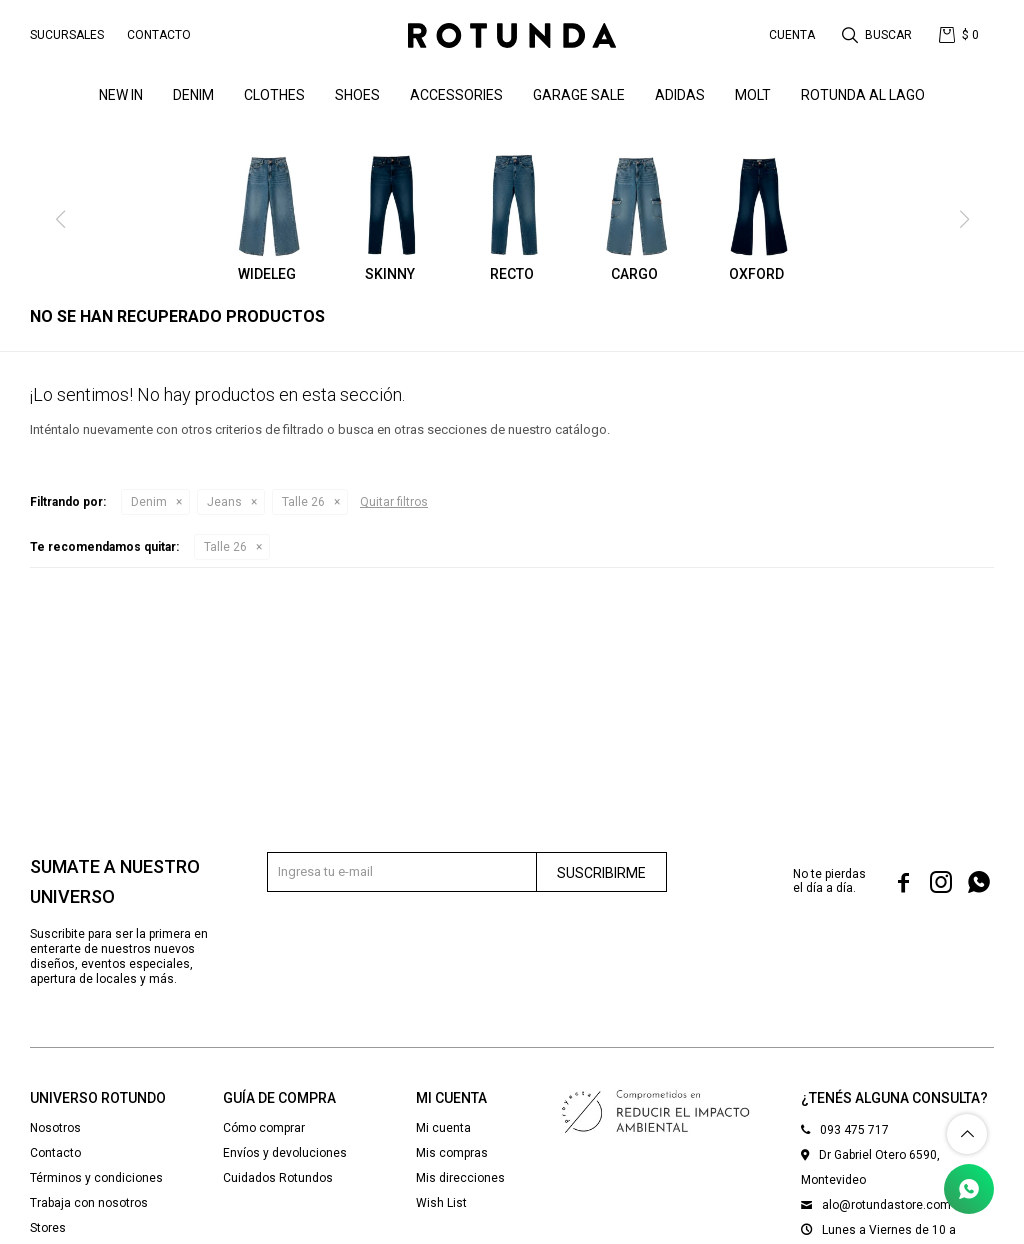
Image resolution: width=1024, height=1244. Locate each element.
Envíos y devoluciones (285, 1153)
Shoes (357, 95)
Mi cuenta (443, 1128)
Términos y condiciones (96, 1178)
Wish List (441, 1203)
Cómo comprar (264, 1128)
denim (193, 95)
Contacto (159, 35)
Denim (149, 502)
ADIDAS (680, 95)
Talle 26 (303, 502)
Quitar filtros (394, 502)
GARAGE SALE (579, 95)
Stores (48, 1228)
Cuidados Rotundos (278, 1178)
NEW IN (121, 95)
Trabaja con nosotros (89, 1203)
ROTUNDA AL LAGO (863, 95)
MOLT (753, 95)
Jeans (224, 502)
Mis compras (452, 1153)
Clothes (274, 95)
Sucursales (67, 35)
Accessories (456, 95)
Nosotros (55, 1128)
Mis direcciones (460, 1178)
